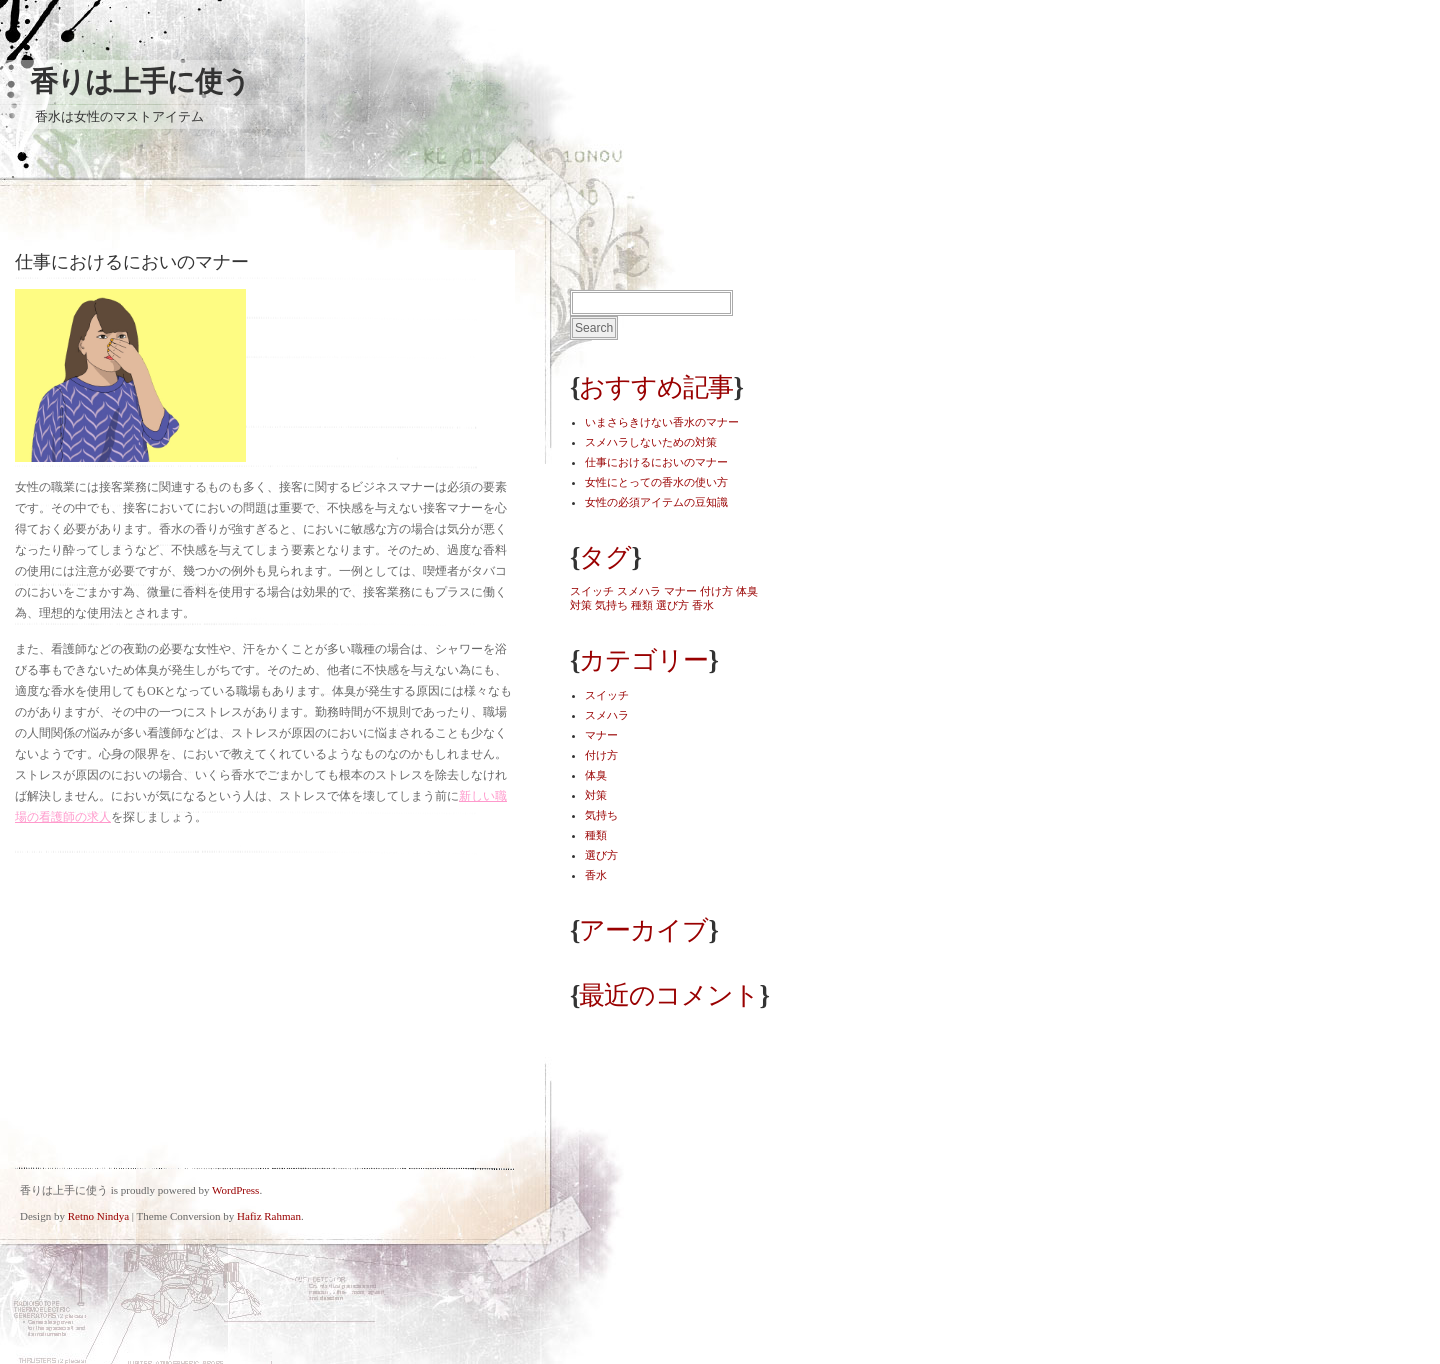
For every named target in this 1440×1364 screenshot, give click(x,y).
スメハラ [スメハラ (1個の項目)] (639, 591)
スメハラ (607, 715)
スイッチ (607, 695)
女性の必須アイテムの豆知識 (656, 502)
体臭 (596, 775)
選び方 (601, 855)
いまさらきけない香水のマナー (662, 422)
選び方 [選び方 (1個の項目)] (672, 605)
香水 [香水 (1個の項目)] (703, 605)
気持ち (601, 815)
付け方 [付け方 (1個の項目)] (716, 591)
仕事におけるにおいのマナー (656, 462)
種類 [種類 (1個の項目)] (642, 605)
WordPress (235, 1190)
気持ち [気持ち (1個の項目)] (611, 605)
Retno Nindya (98, 1216)
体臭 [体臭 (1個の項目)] (747, 591)
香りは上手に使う (140, 81)
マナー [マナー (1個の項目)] (680, 591)
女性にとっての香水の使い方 (656, 482)
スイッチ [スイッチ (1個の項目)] (592, 591)
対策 (596, 795)
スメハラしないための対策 (651, 442)
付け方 (601, 755)
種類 (596, 835)
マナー (601, 735)
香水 (596, 875)
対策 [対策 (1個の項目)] (581, 605)
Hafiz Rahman (269, 1216)
